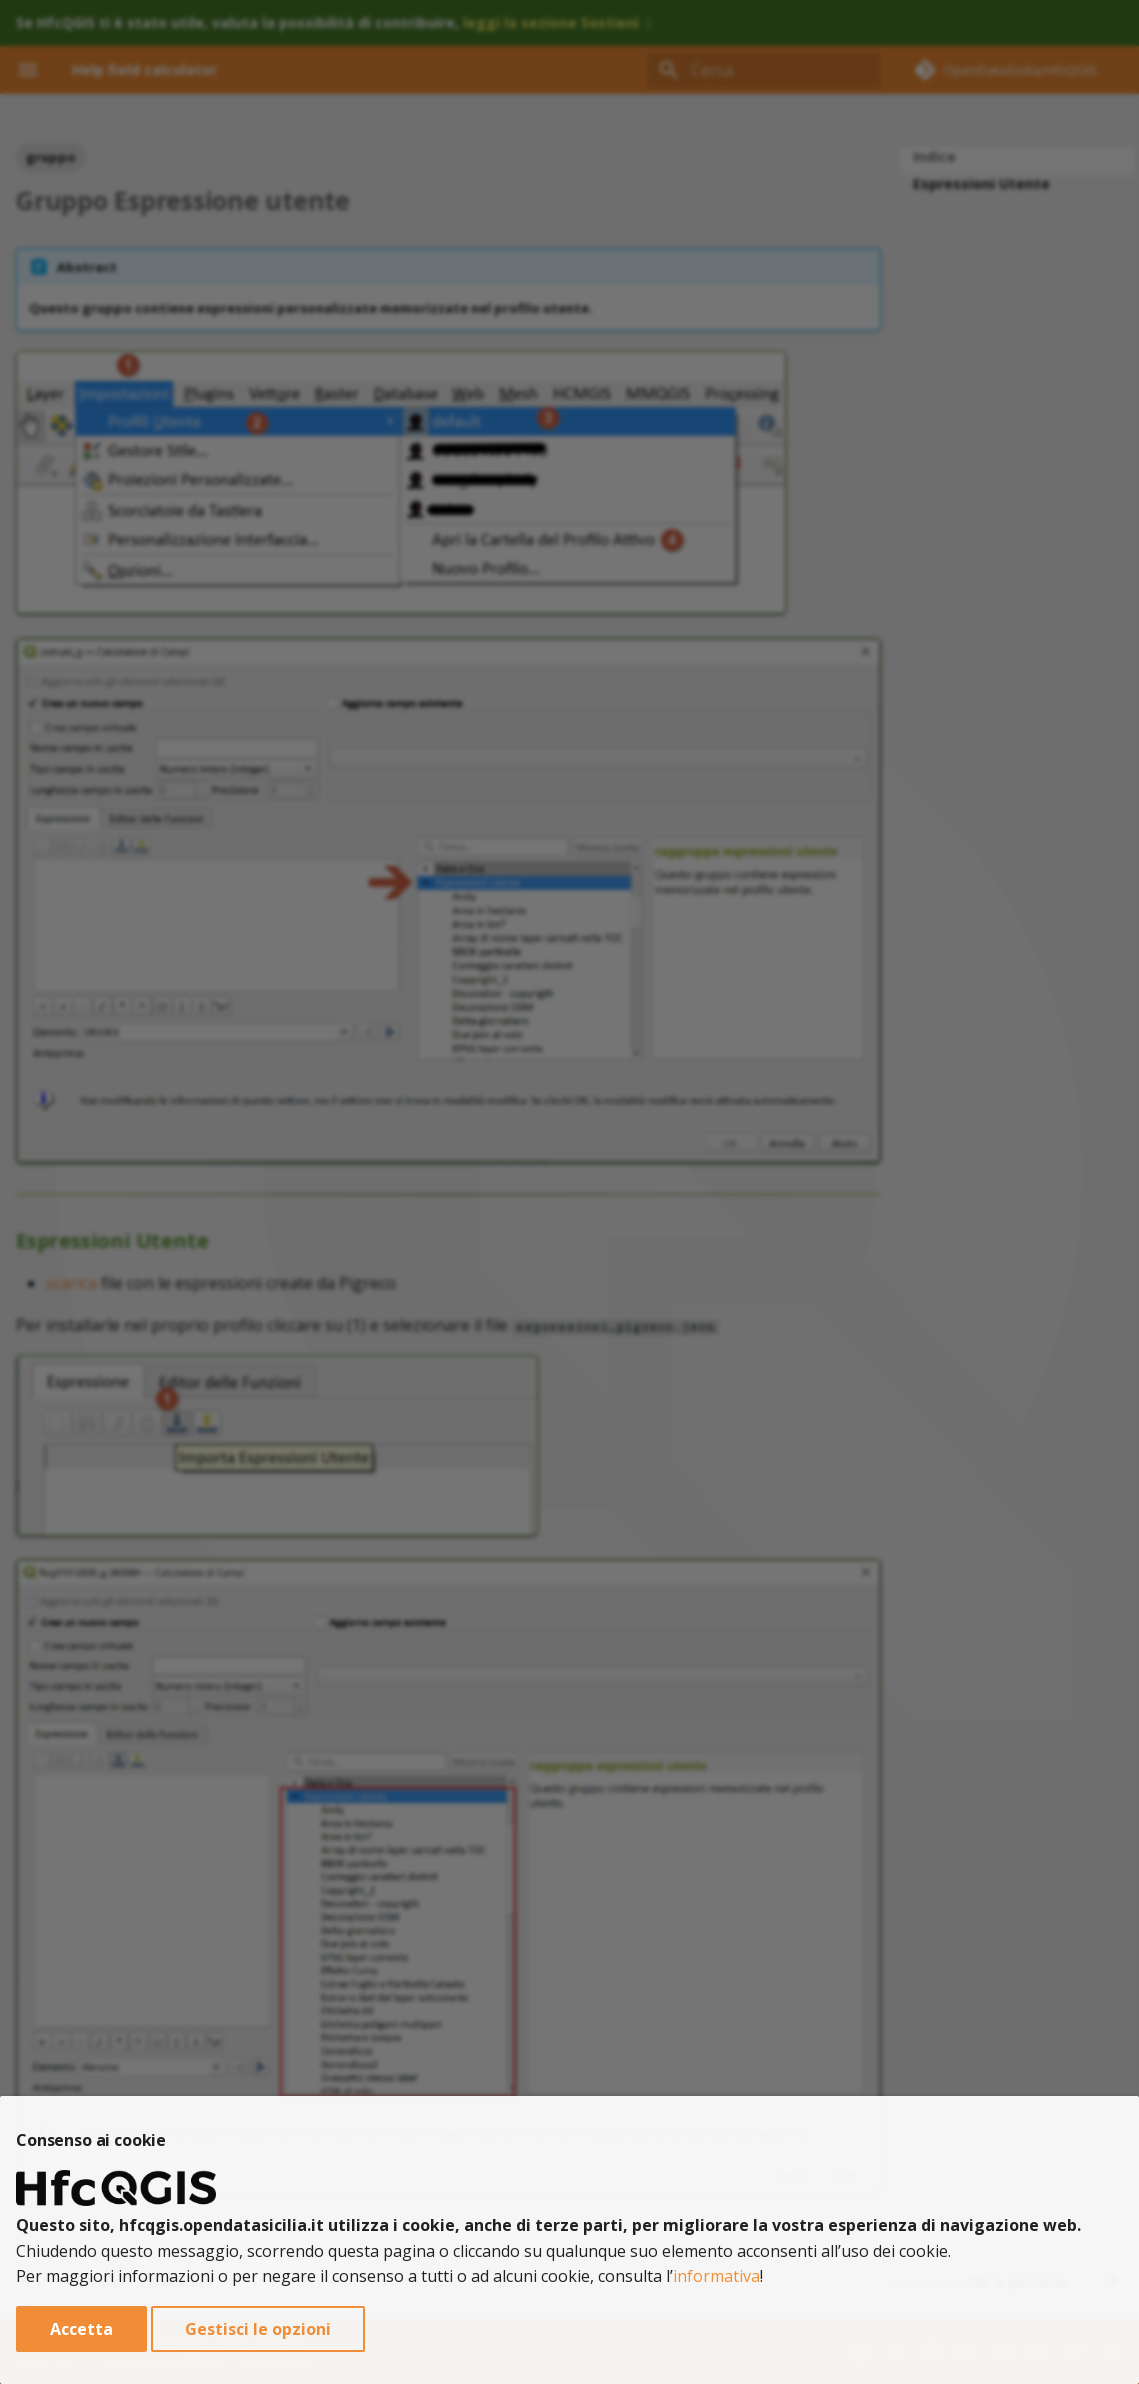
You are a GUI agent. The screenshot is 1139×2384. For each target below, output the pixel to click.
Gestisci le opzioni (258, 2329)
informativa (716, 2276)
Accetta (81, 2329)
